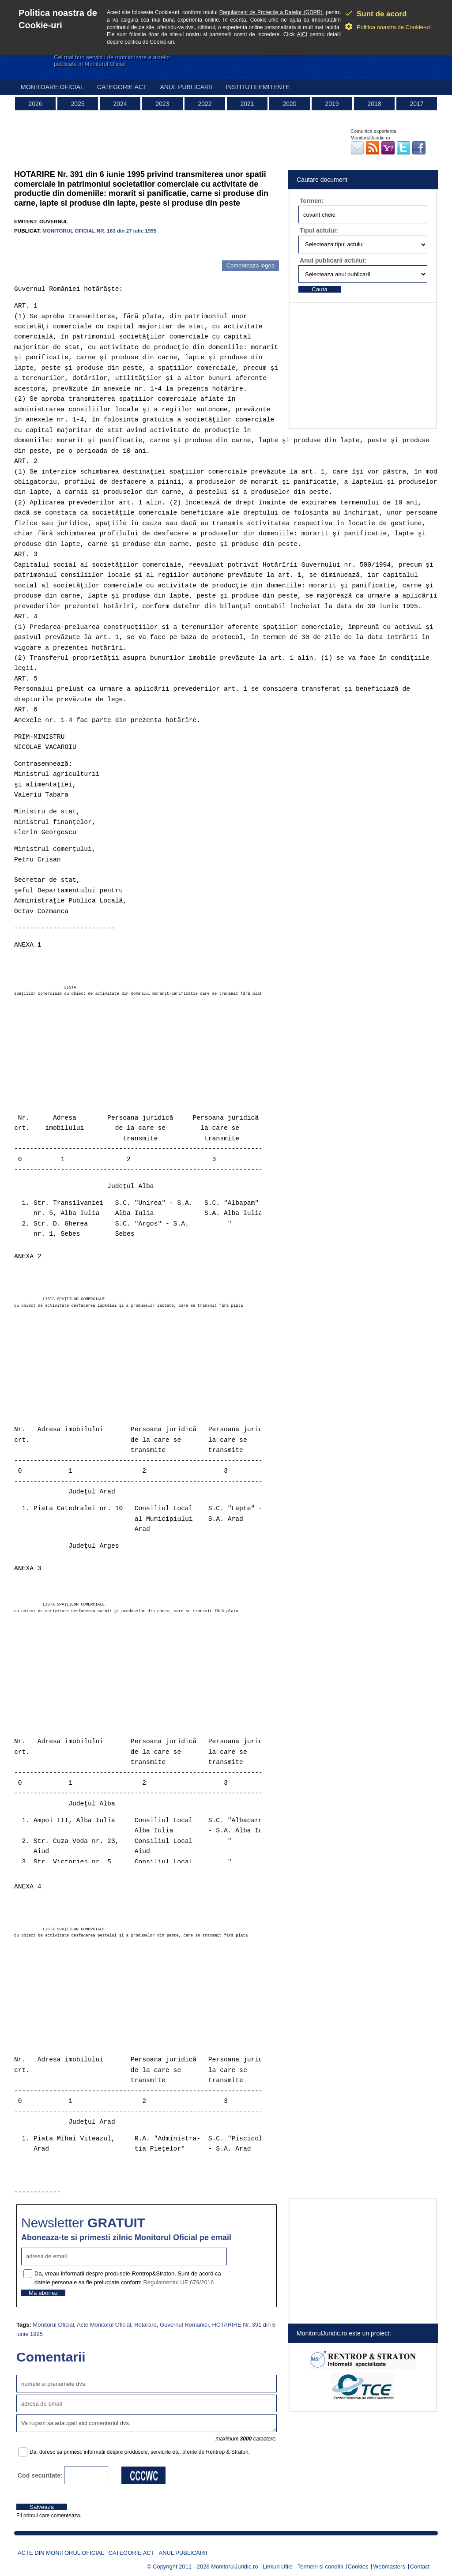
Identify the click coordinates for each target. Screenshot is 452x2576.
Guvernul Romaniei (184, 2324)
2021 (247, 103)
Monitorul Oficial (53, 2324)
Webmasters (389, 2566)
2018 (374, 103)
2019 (332, 103)
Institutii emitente (258, 86)
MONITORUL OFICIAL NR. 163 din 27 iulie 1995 (99, 230)
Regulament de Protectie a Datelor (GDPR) (271, 12)
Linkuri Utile (278, 2566)
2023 (162, 103)
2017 (416, 103)
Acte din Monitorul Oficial (61, 2553)
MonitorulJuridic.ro (234, 2566)
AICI (302, 34)
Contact (420, 2566)
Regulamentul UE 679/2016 (178, 2282)
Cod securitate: (40, 2475)
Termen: (312, 200)
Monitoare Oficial (52, 86)
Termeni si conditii (320, 2566)
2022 (204, 103)
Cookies (358, 2566)
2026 (35, 103)
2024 (120, 103)
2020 (289, 103)
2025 (77, 103)
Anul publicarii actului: (333, 260)
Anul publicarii (186, 86)
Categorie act (122, 86)
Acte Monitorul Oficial (104, 2324)
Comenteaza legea (250, 265)
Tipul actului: (319, 230)
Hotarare (145, 2324)
